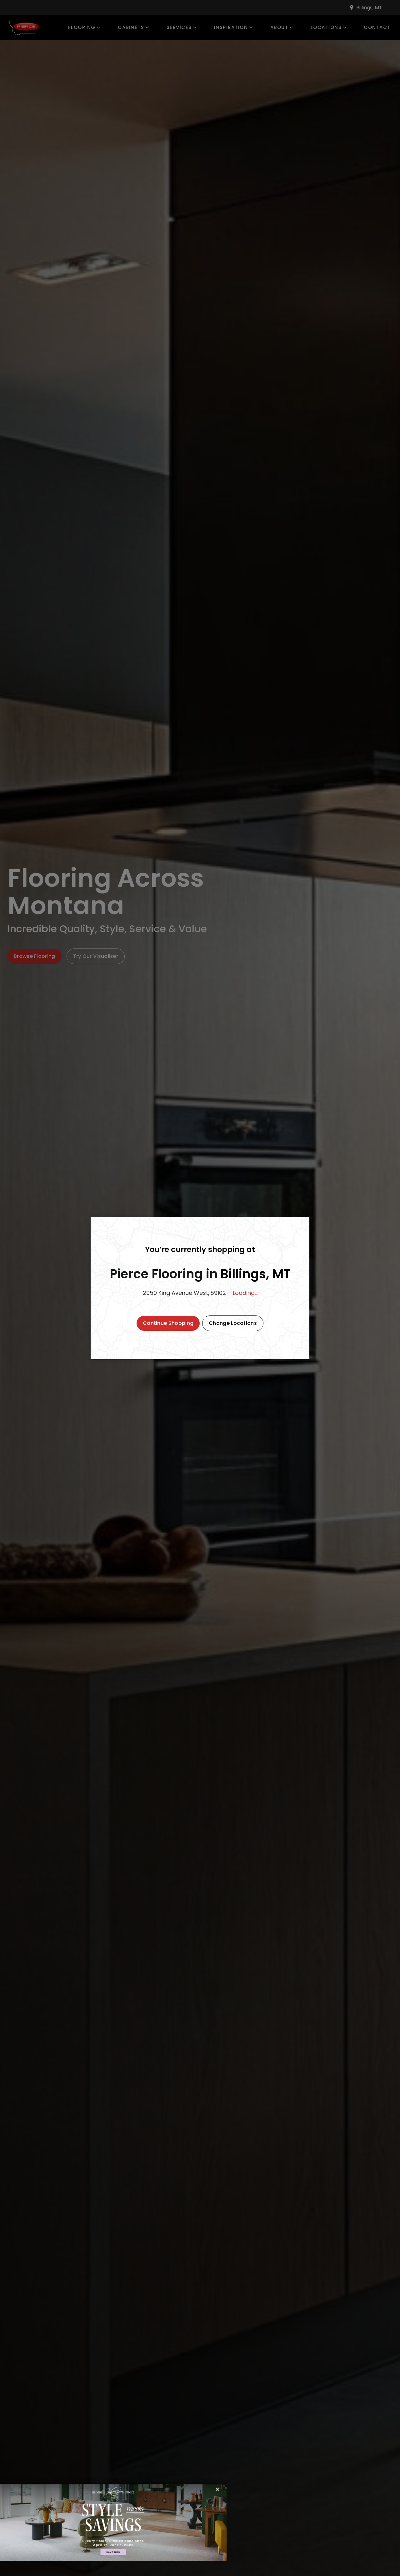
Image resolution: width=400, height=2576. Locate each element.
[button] (168, 1323)
